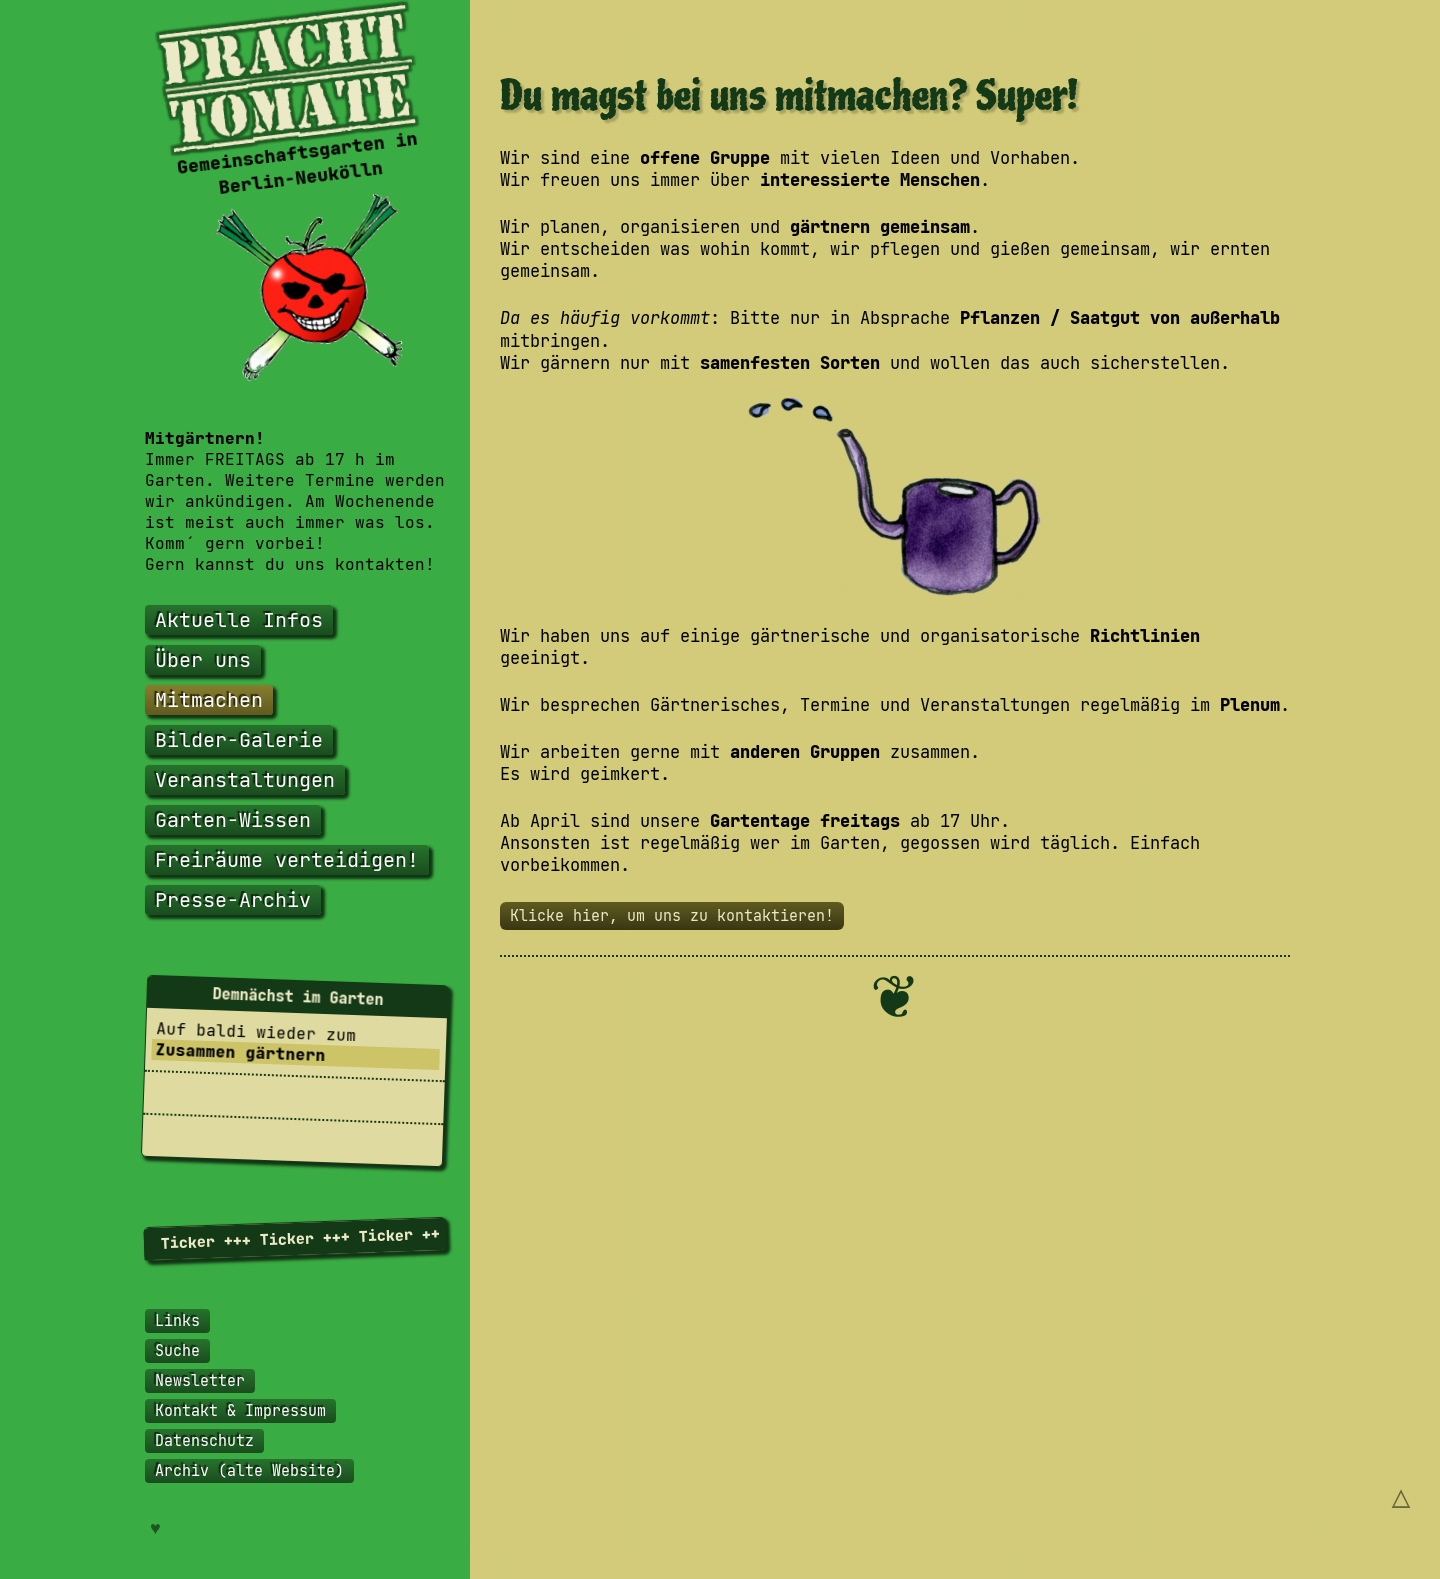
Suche (177, 1351)
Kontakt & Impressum (240, 1411)
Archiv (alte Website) (249, 1471)
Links (177, 1321)
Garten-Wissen (233, 820)
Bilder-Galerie (239, 740)
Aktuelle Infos (239, 620)
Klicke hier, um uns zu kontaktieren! (672, 916)
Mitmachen (209, 700)
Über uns (203, 660)
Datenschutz (204, 1441)
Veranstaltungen (245, 780)
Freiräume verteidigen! (287, 860)
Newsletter (200, 1381)
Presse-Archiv (233, 900)
